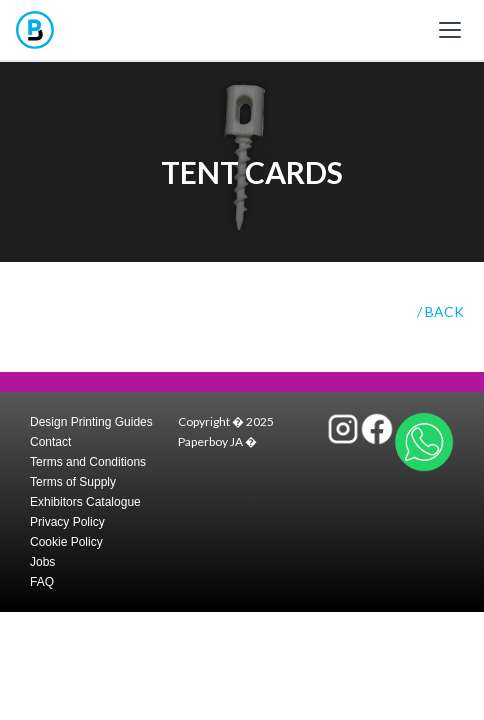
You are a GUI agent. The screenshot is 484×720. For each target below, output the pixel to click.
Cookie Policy (66, 542)
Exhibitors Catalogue (85, 502)
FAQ (42, 582)
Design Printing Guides (91, 422)
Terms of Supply (73, 482)
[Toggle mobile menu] (450, 30)
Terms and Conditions (88, 462)
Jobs (42, 562)
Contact (50, 442)
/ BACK (440, 311)
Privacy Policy (67, 522)
